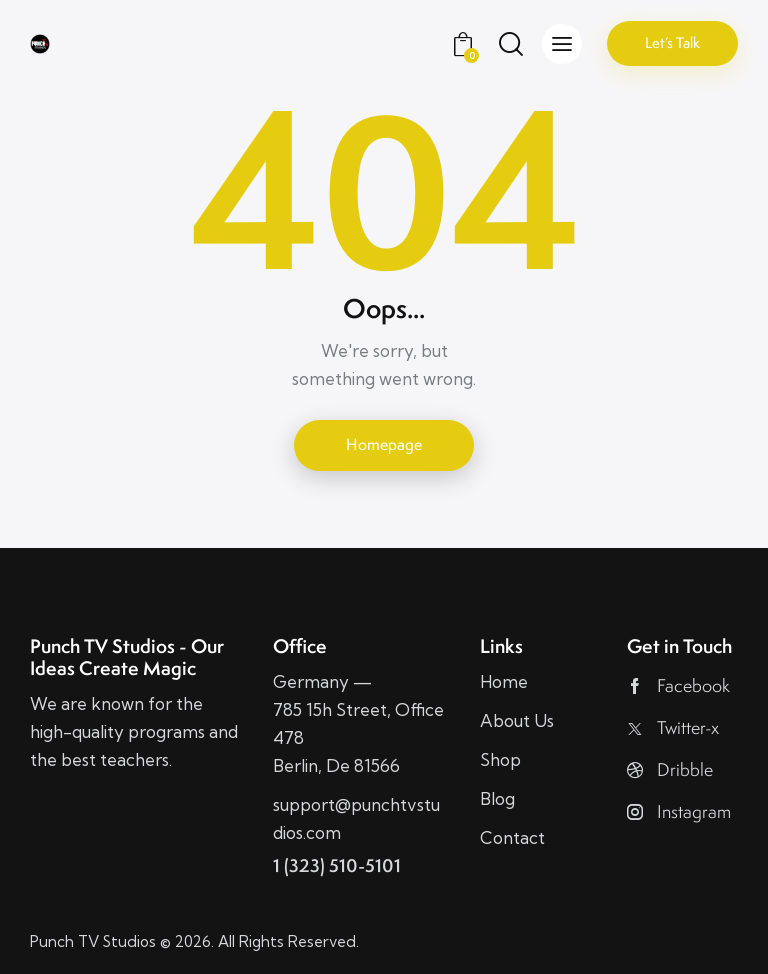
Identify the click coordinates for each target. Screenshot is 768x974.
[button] (562, 44)
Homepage (384, 444)
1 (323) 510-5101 (337, 865)
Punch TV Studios (93, 941)
